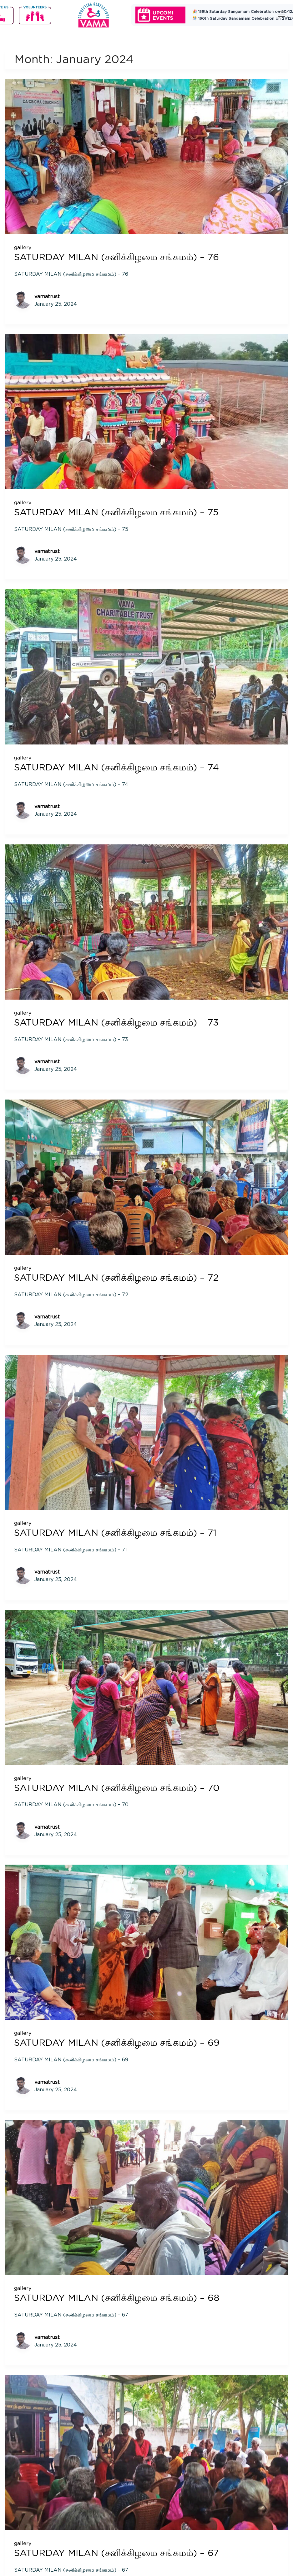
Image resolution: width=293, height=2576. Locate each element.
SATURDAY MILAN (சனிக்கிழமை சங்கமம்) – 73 (119, 1021)
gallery (22, 247)
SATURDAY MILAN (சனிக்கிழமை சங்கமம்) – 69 (120, 2040)
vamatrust (47, 296)
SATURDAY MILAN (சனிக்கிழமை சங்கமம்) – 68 (120, 2295)
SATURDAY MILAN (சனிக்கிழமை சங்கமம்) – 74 (119, 766)
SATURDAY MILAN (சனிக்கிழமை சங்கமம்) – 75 (119, 512)
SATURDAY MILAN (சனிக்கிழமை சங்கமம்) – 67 (119, 2550)
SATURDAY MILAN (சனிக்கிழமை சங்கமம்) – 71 (118, 1531)
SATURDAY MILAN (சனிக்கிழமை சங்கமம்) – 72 (119, 1276)
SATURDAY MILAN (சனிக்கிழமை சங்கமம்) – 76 (119, 257)
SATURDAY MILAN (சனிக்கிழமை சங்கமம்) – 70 (120, 1786)
